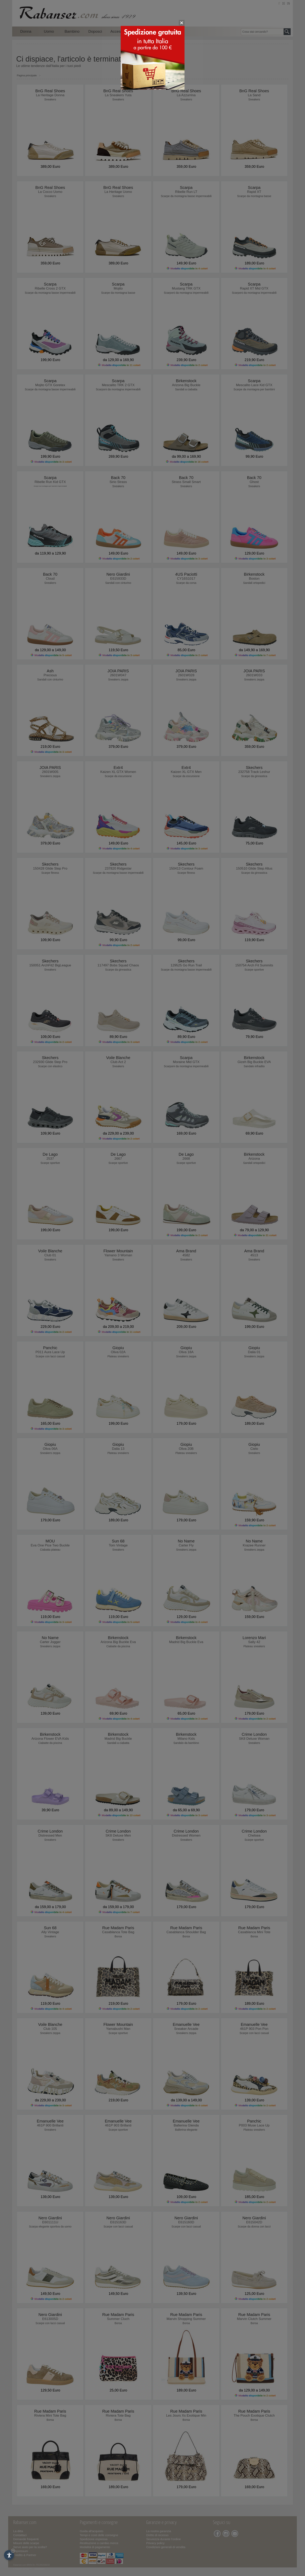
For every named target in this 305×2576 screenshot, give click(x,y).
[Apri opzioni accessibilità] (9, 2555)
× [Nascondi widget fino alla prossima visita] (13, 2550)
